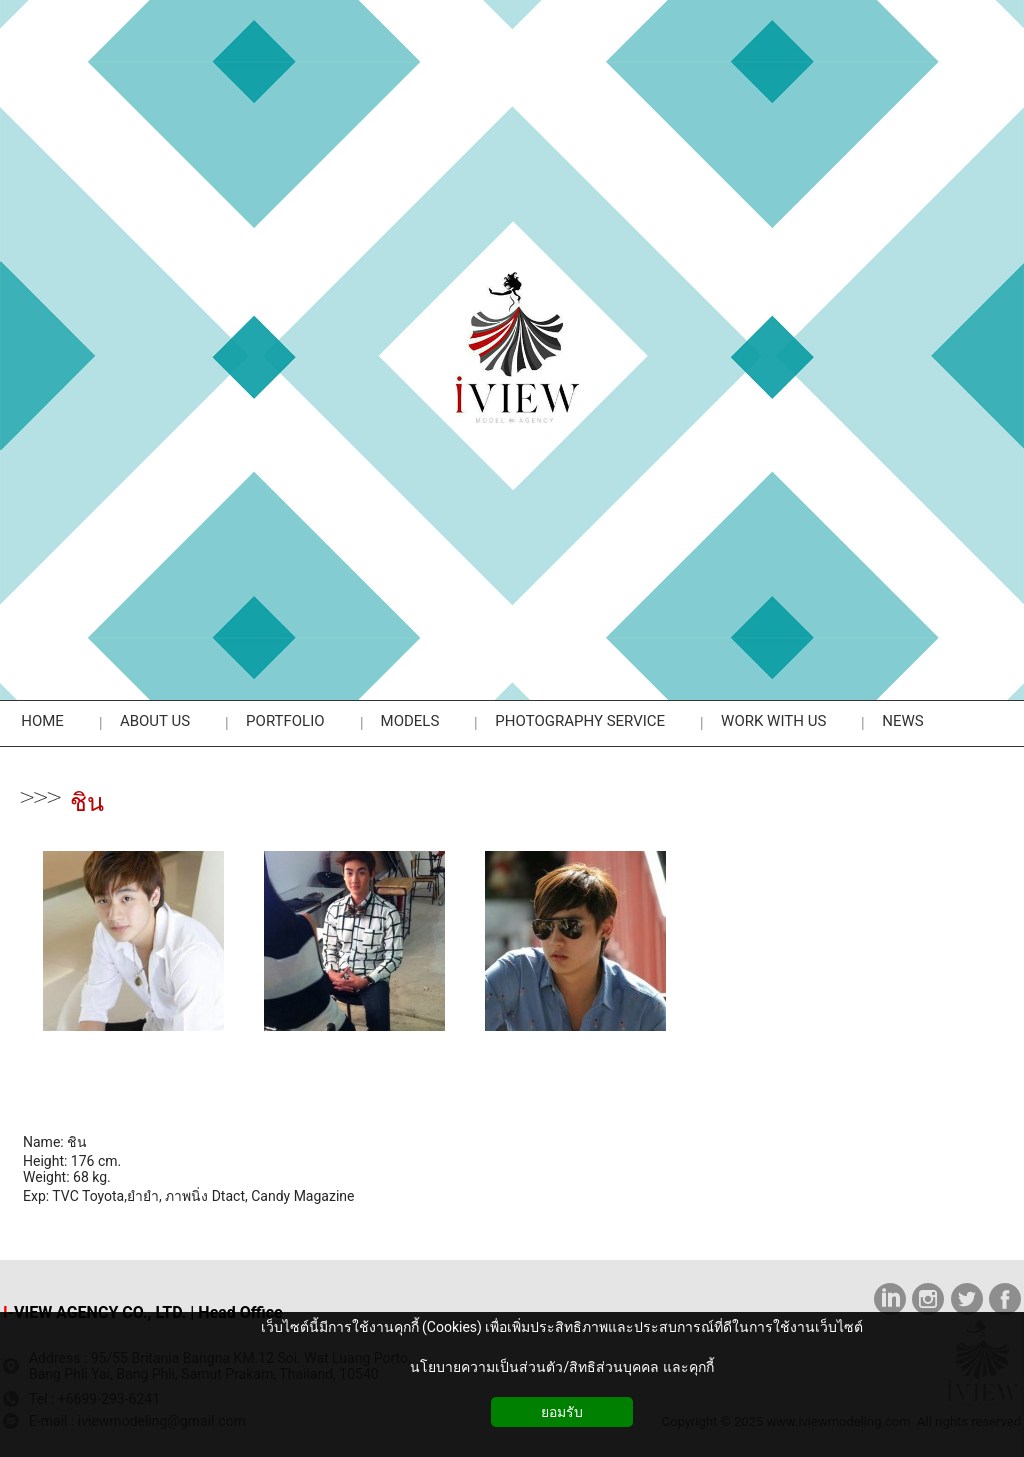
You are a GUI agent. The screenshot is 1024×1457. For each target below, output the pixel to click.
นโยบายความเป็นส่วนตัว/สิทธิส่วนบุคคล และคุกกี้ (561, 1367)
